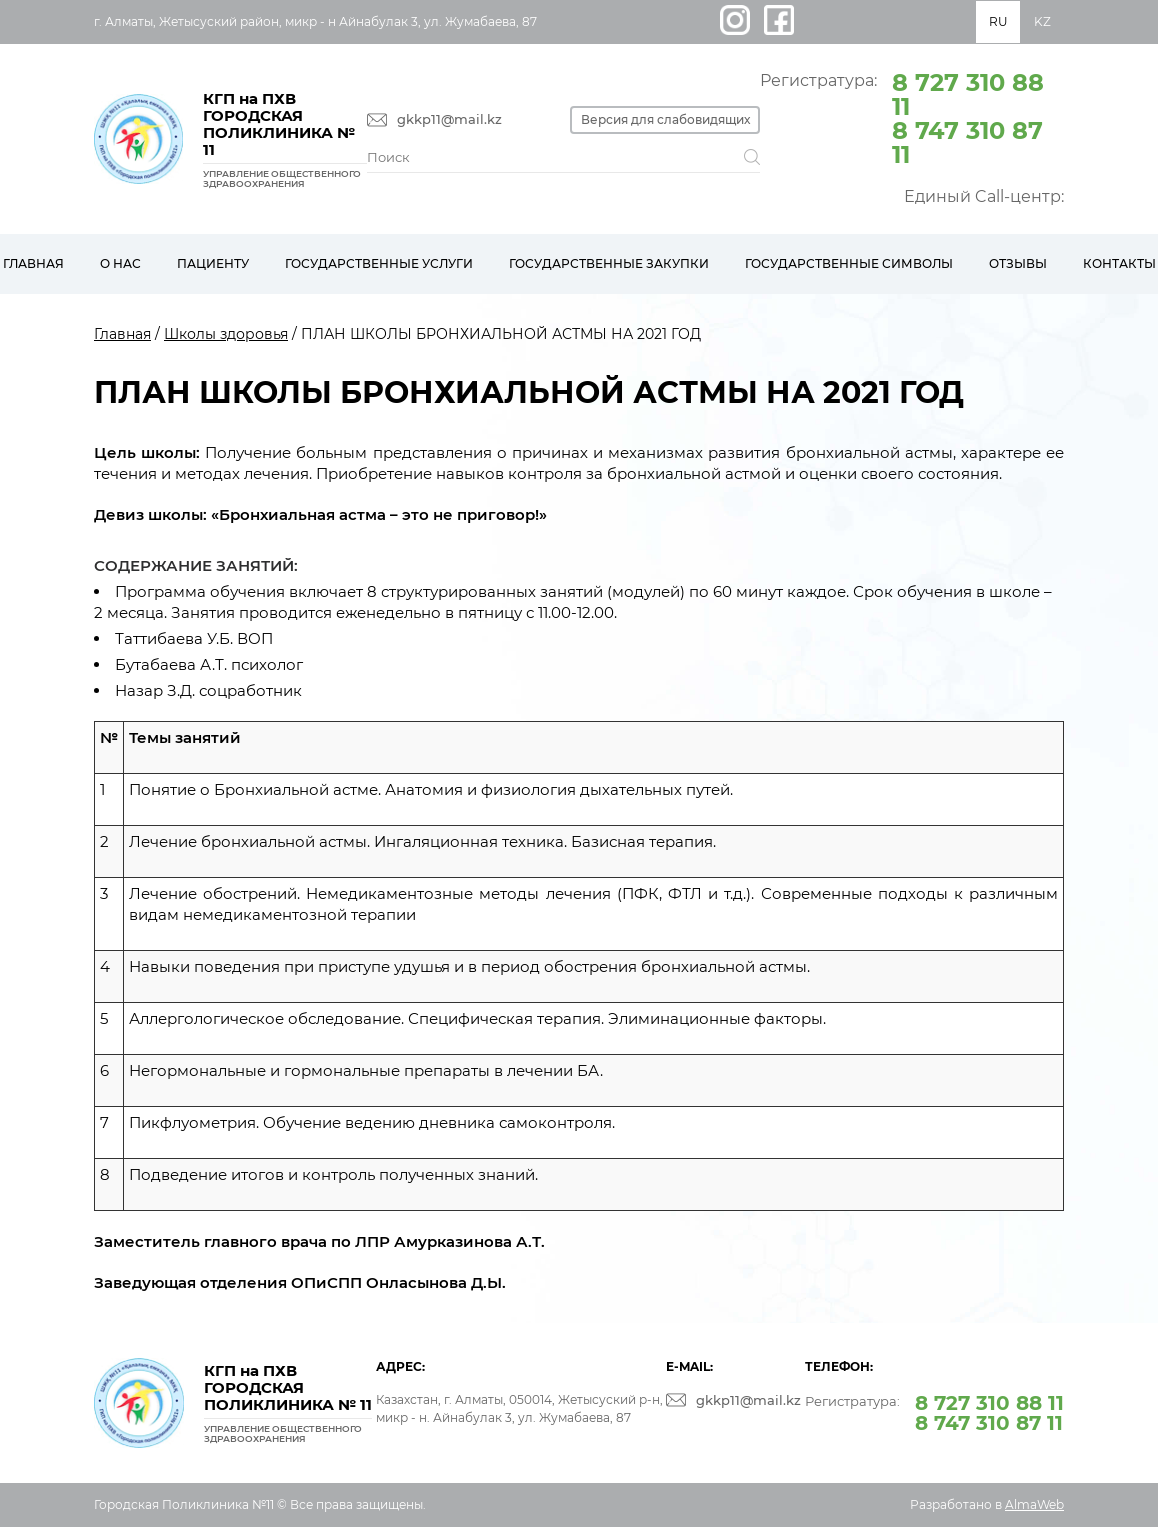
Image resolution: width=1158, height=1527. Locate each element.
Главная (122, 334)
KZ (1042, 21)
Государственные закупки (609, 263)
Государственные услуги (379, 263)
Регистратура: (912, 117)
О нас (120, 263)
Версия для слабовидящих (665, 119)
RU (998, 21)
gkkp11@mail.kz (449, 119)
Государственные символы (849, 263)
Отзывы (1018, 263)
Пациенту (213, 263)
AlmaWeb (1034, 1504)
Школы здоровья (226, 334)
